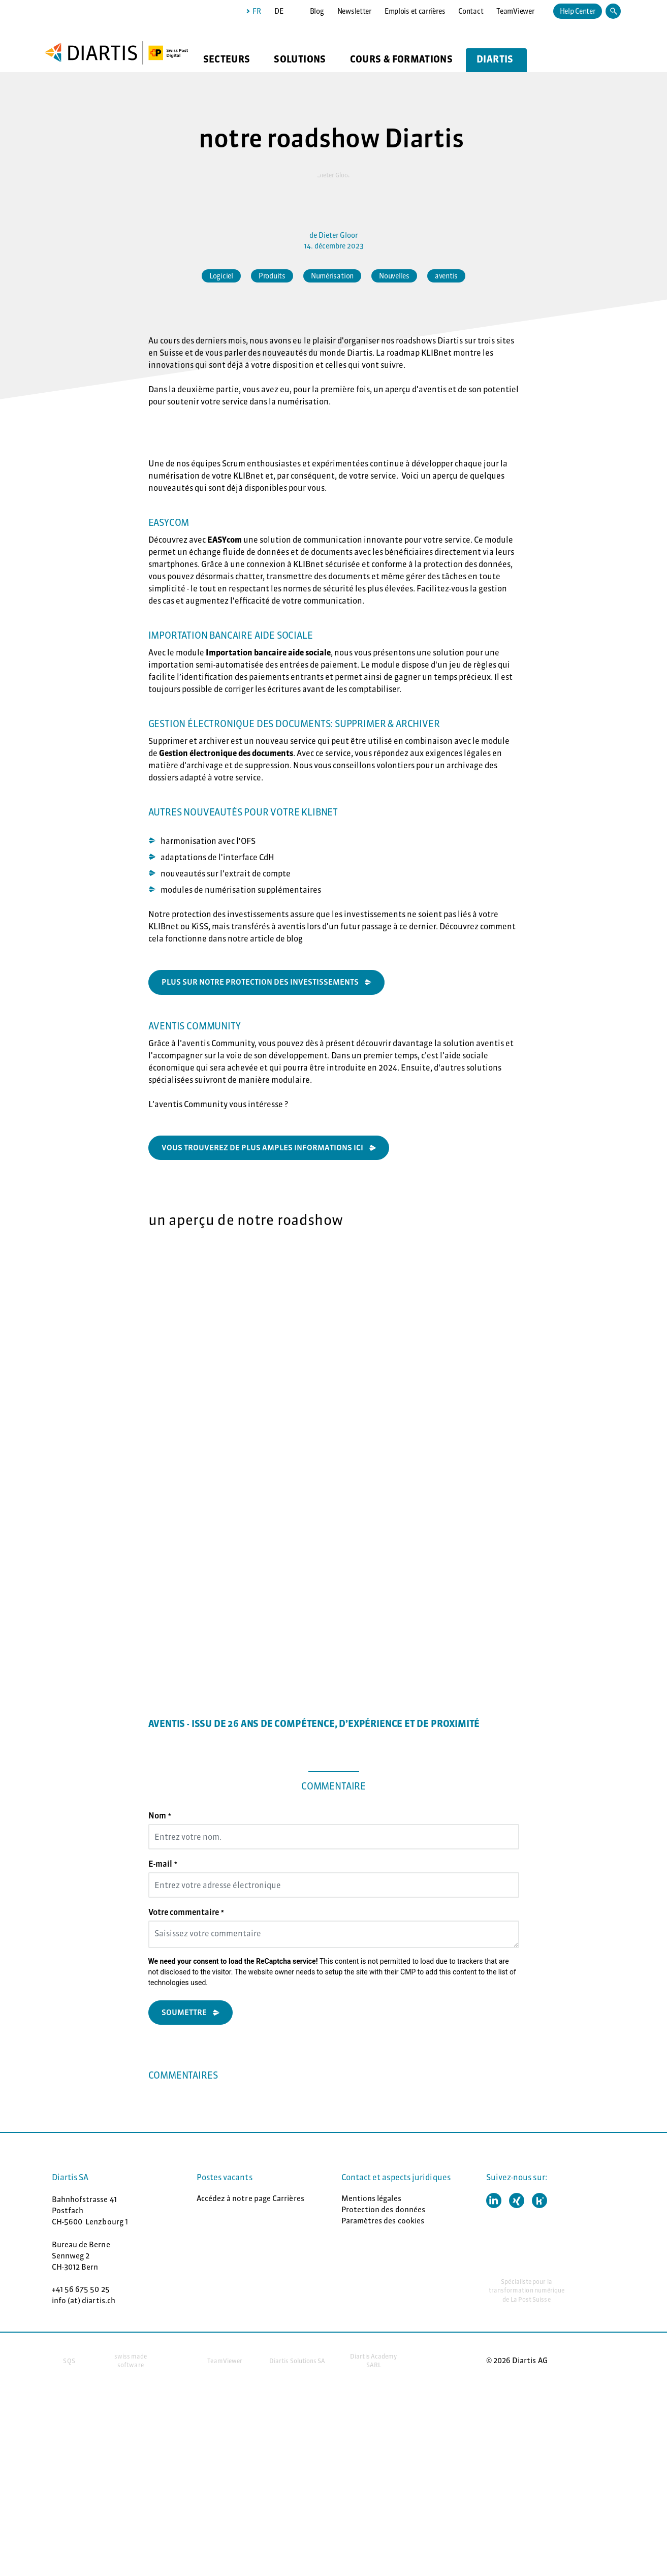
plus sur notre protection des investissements (260, 982)
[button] (493, 2200)
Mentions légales (371, 2198)
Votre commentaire (186, 1912)
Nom (159, 1815)
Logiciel (221, 275)
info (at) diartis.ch (84, 2300)
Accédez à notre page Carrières (250, 2198)
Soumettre (184, 2012)
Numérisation (332, 275)
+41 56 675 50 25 (81, 2289)
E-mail (162, 1864)
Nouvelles (394, 275)
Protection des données (383, 2209)
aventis (446, 275)
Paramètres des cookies (383, 2220)
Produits (272, 275)
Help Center (577, 11)
